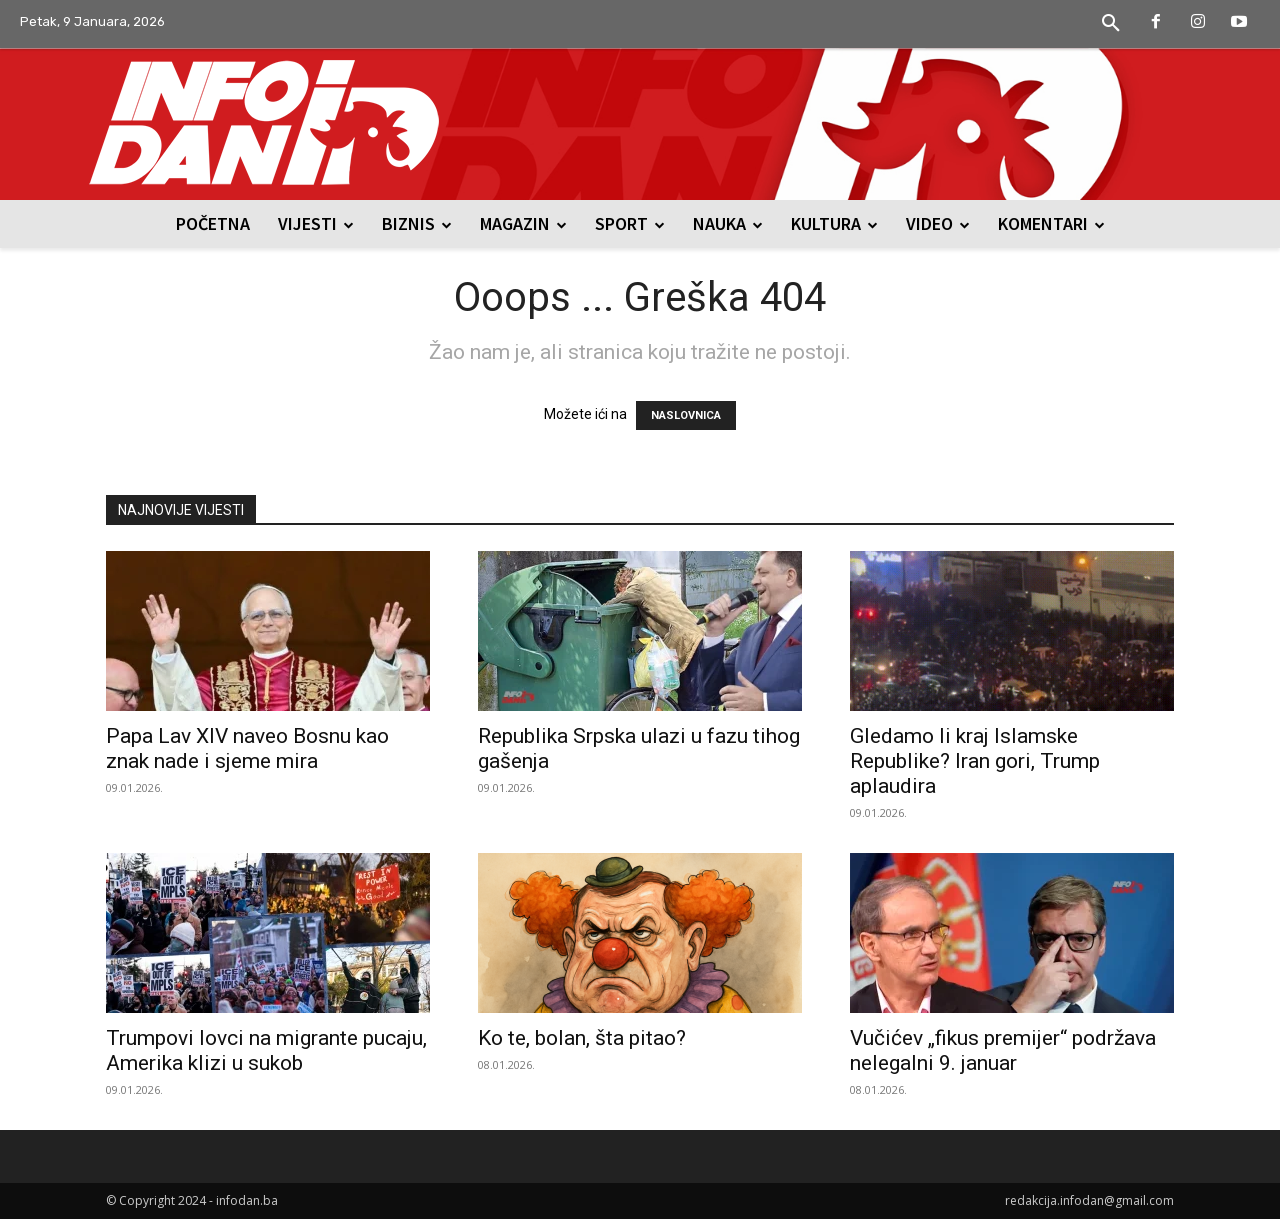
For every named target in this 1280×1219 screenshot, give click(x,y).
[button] (1111, 24)
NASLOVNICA (686, 415)
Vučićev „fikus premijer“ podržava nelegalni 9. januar (1003, 1050)
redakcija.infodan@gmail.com (1089, 1200)
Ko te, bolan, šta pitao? (582, 1038)
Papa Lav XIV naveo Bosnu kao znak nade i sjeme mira (247, 748)
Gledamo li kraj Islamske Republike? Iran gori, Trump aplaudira (975, 761)
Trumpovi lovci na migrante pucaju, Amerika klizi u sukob (266, 1050)
